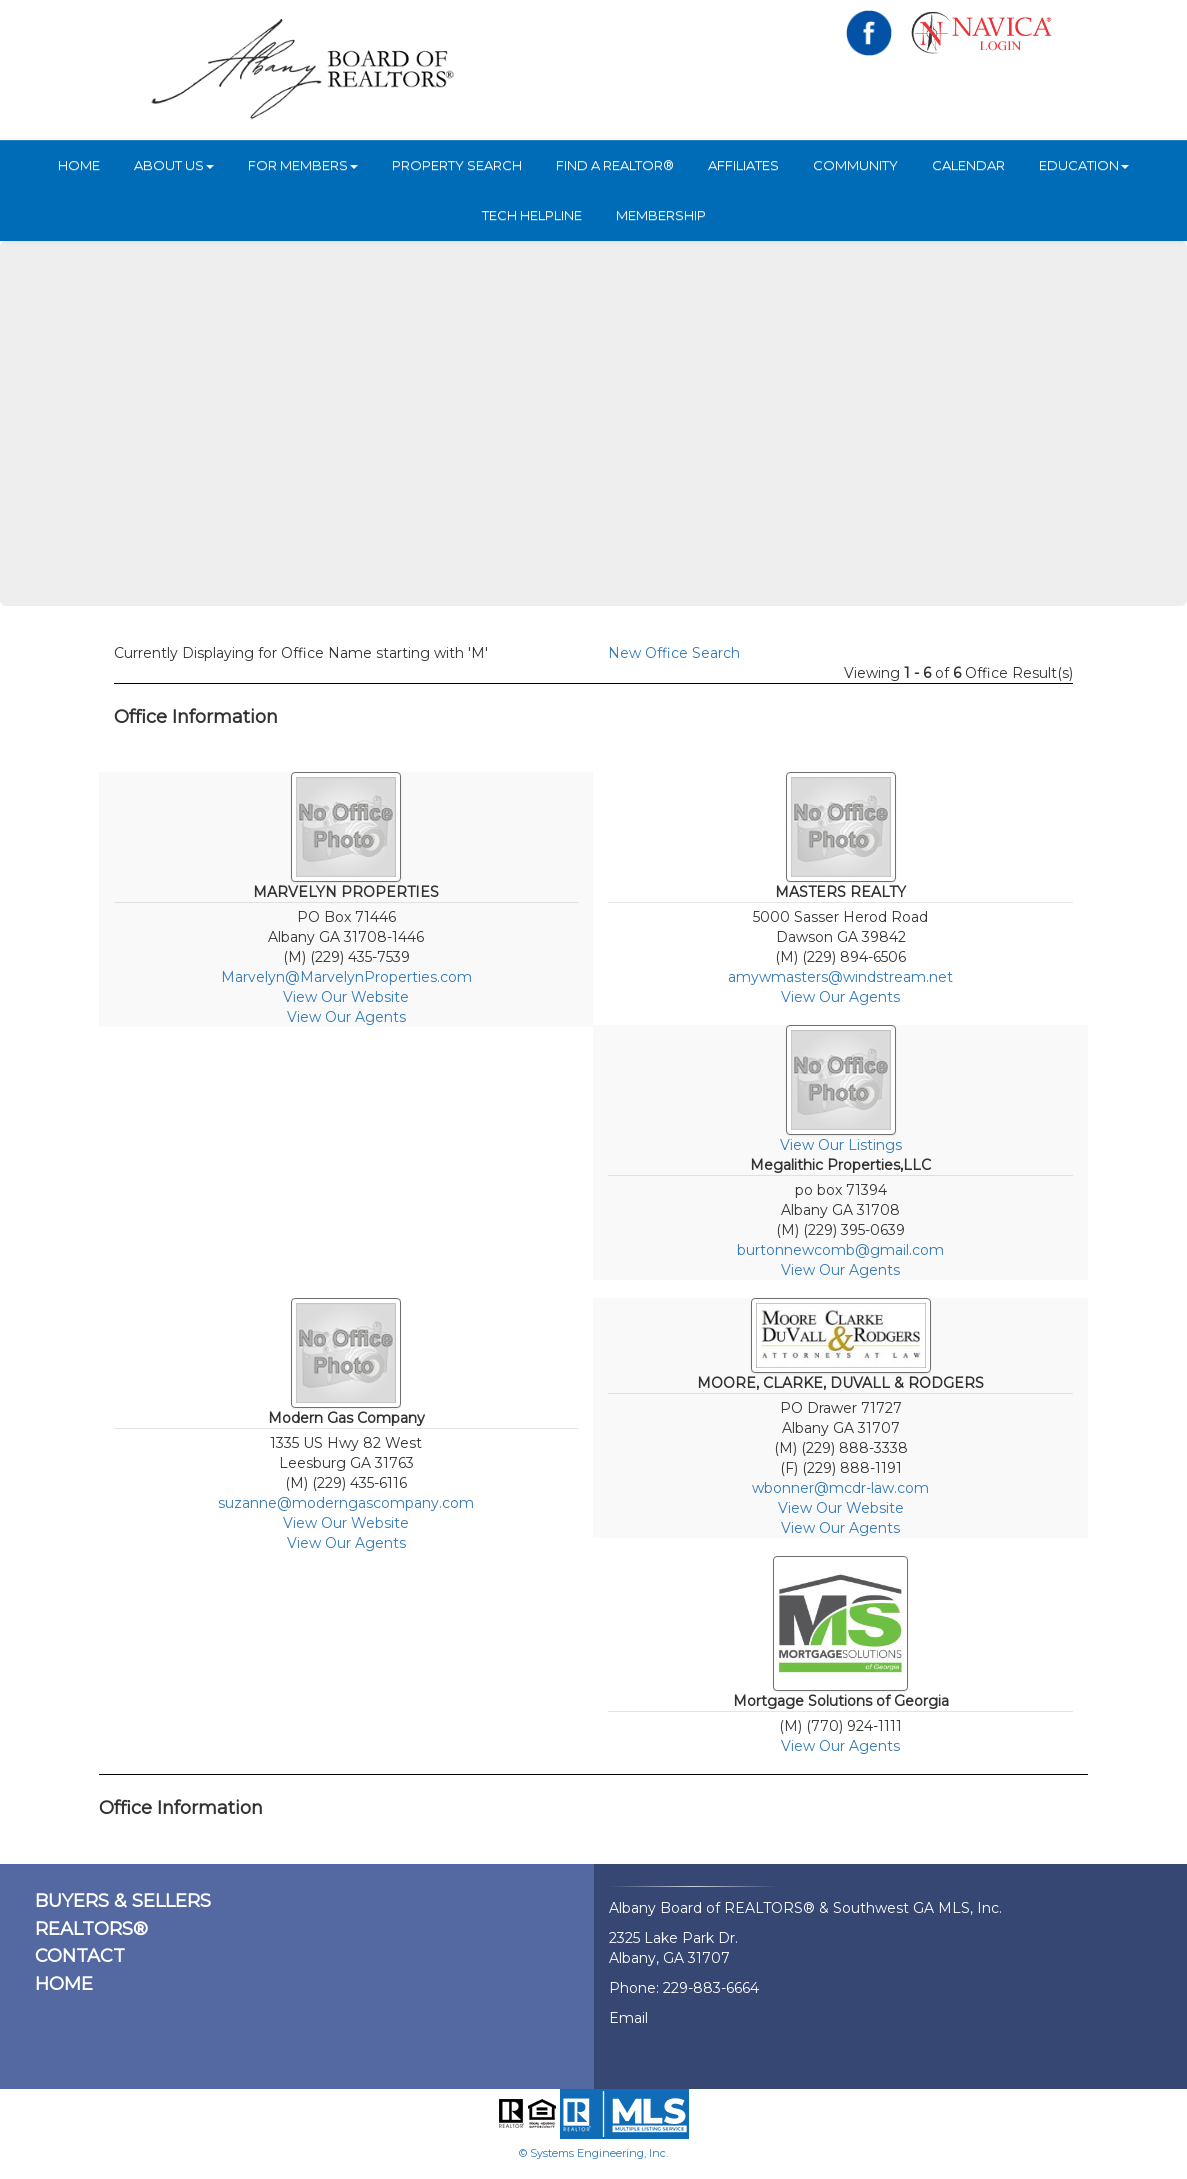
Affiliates (743, 165)
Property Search (457, 165)
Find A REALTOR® (615, 165)
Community (855, 165)
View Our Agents (346, 1017)
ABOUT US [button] (174, 165)
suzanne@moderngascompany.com (346, 1503)
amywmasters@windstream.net (840, 977)
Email (628, 2018)
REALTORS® (91, 1929)
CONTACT (80, 1956)
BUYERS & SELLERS (123, 1901)
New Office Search (674, 653)
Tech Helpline (532, 215)
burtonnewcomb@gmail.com (840, 1250)
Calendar (968, 165)
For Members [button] (303, 165)
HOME (79, 165)
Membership (661, 215)
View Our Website (346, 997)
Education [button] (1084, 165)
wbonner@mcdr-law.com (840, 1488)
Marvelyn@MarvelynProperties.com (346, 977)
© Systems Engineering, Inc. (593, 2153)
